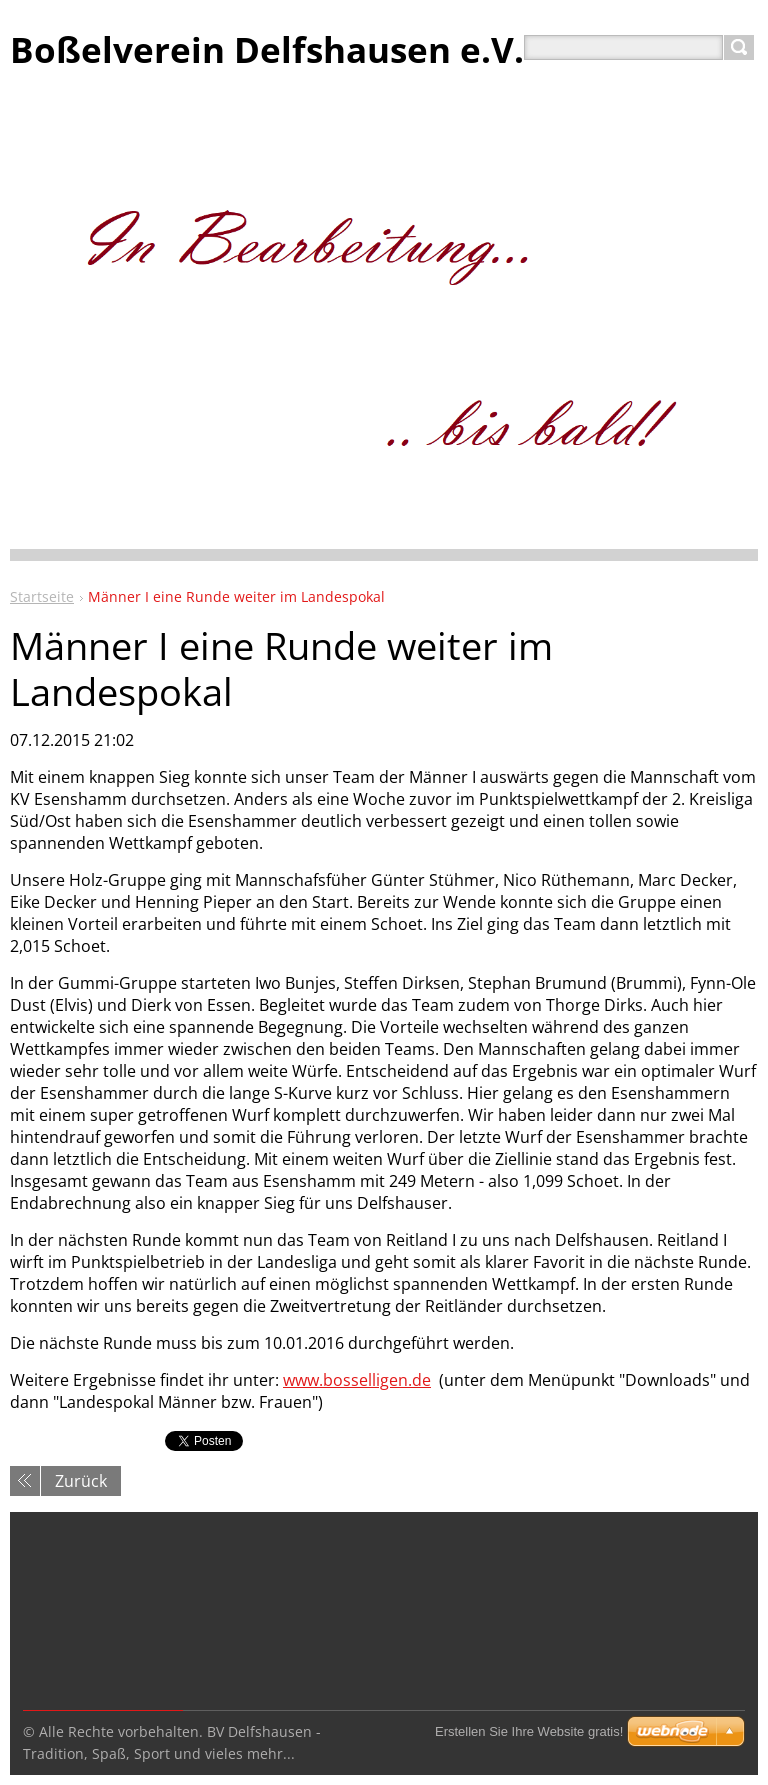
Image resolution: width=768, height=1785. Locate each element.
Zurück (81, 1481)
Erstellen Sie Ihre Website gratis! (529, 1731)
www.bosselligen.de (357, 1380)
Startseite (42, 596)
